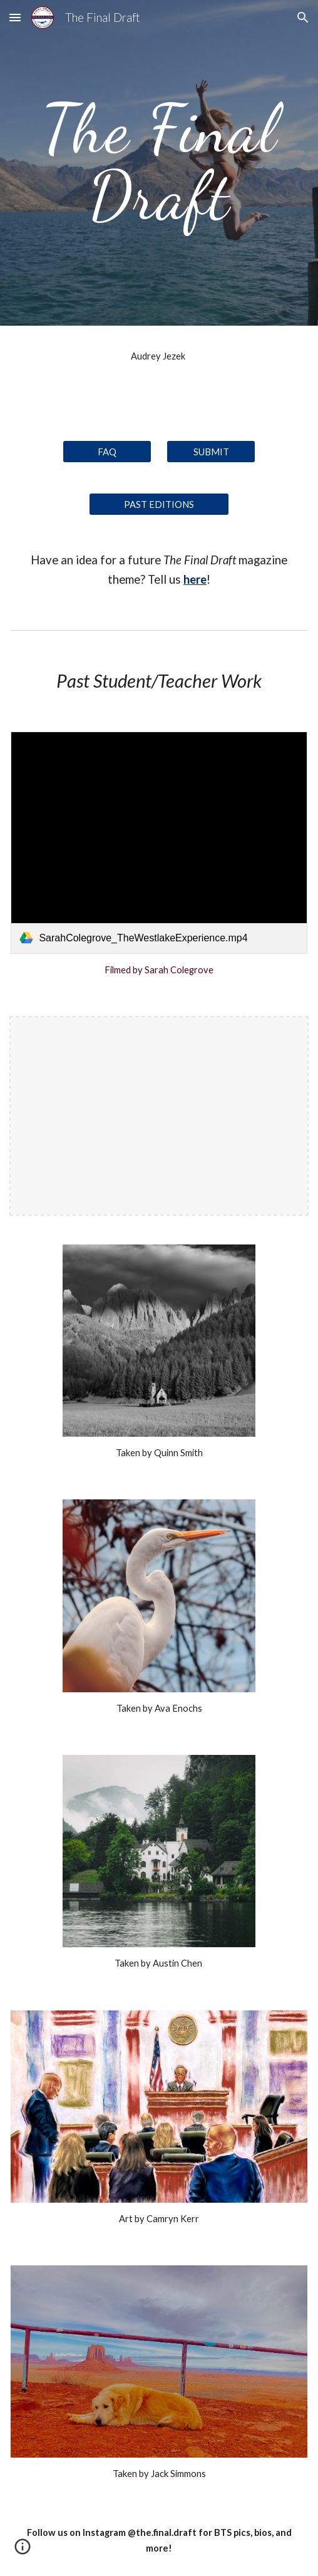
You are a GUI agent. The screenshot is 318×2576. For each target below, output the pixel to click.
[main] (159, 162)
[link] (159, 843)
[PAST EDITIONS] (159, 504)
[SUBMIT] (210, 451)
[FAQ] (106, 451)
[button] (15, 17)
